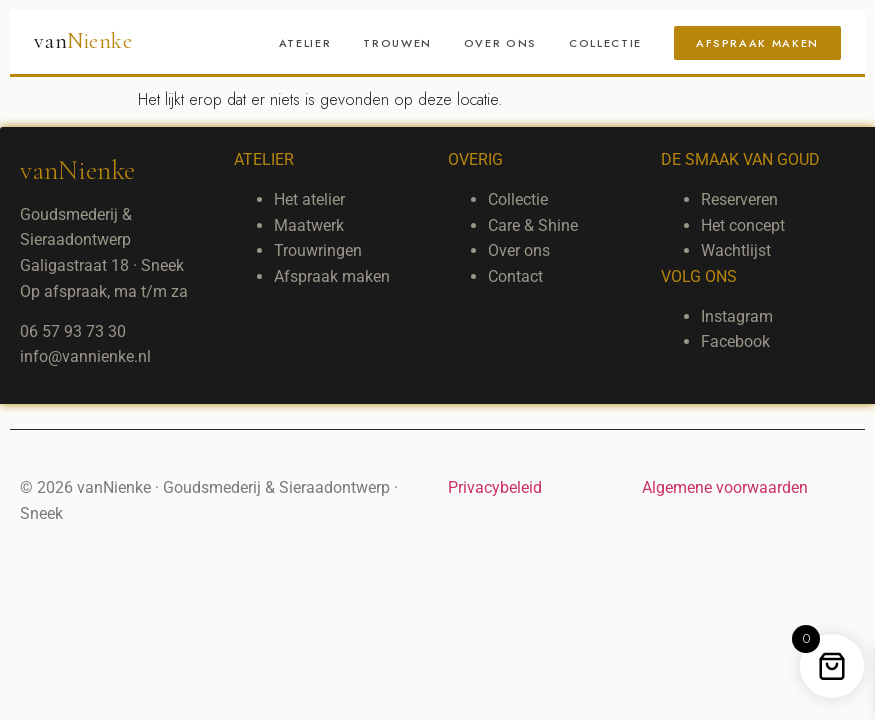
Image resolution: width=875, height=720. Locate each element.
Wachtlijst (736, 250)
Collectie (605, 43)
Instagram (737, 316)
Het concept (743, 225)
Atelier (305, 43)
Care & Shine (533, 225)
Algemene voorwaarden (725, 487)
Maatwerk (309, 225)
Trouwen (397, 43)
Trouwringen (318, 250)
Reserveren (739, 199)
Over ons (500, 43)
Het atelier (309, 199)
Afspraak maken (757, 43)
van (83, 41)
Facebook (735, 341)
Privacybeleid (495, 487)
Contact (515, 276)
